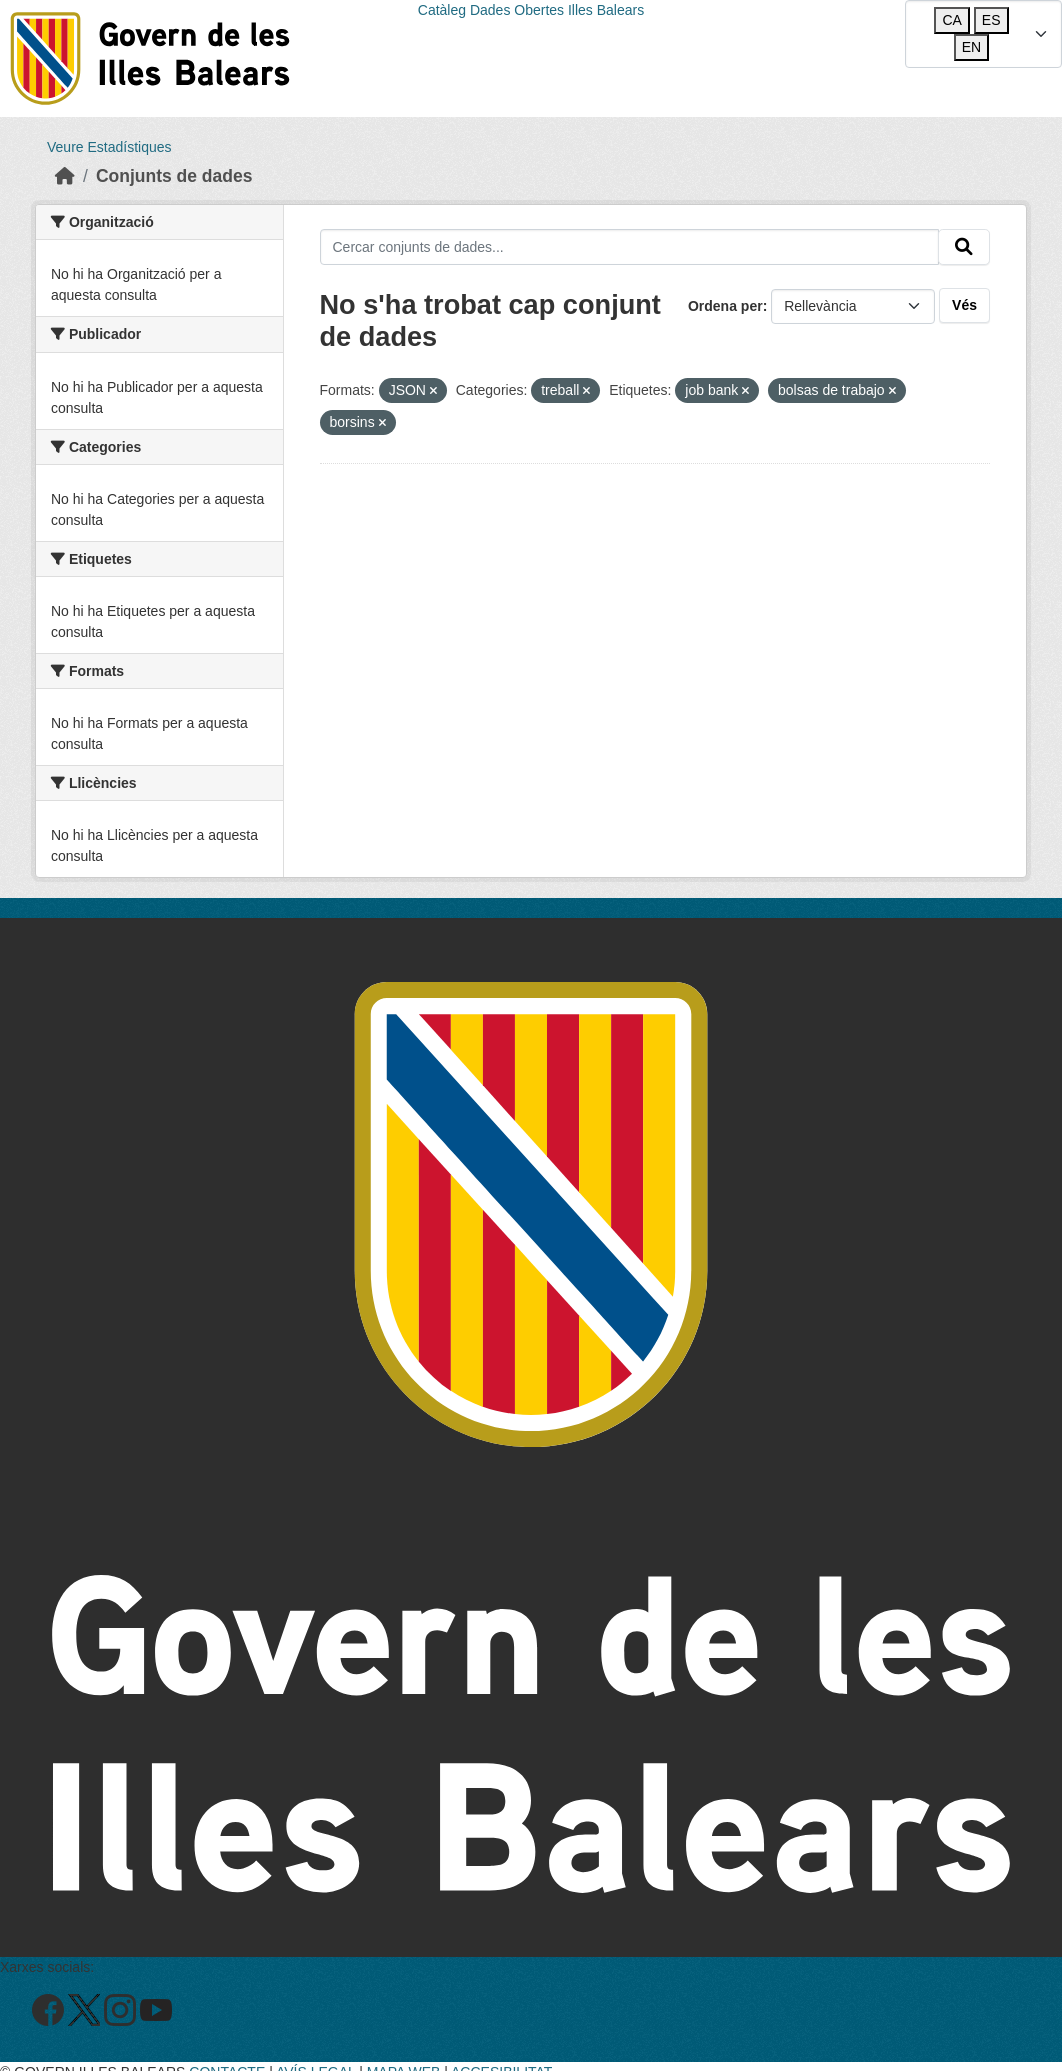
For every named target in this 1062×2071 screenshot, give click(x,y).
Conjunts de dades (174, 176)
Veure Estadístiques (109, 147)
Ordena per (725, 306)
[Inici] (65, 176)
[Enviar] (964, 247)
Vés (964, 305)
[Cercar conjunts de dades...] (630, 247)
